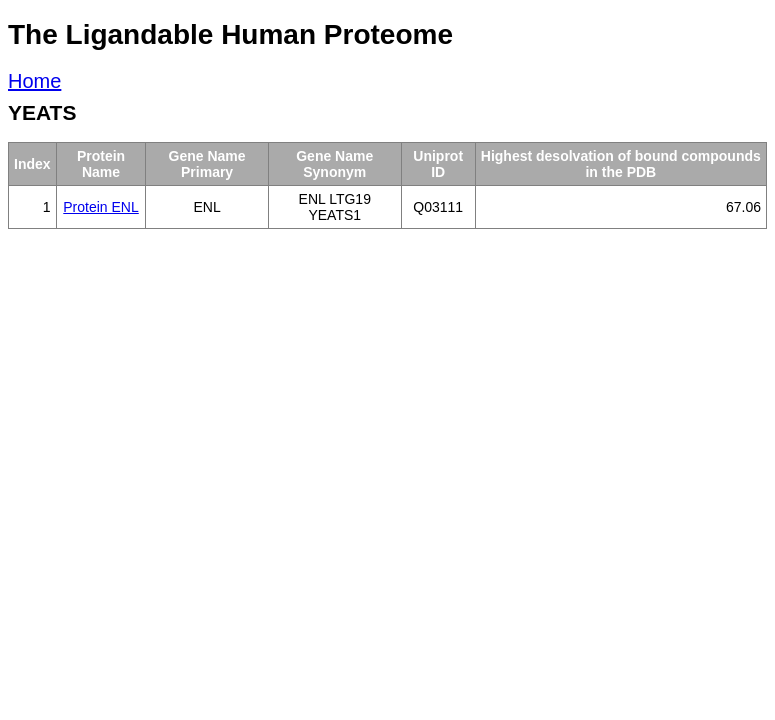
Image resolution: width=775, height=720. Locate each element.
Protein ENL (100, 207)
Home (34, 81)
